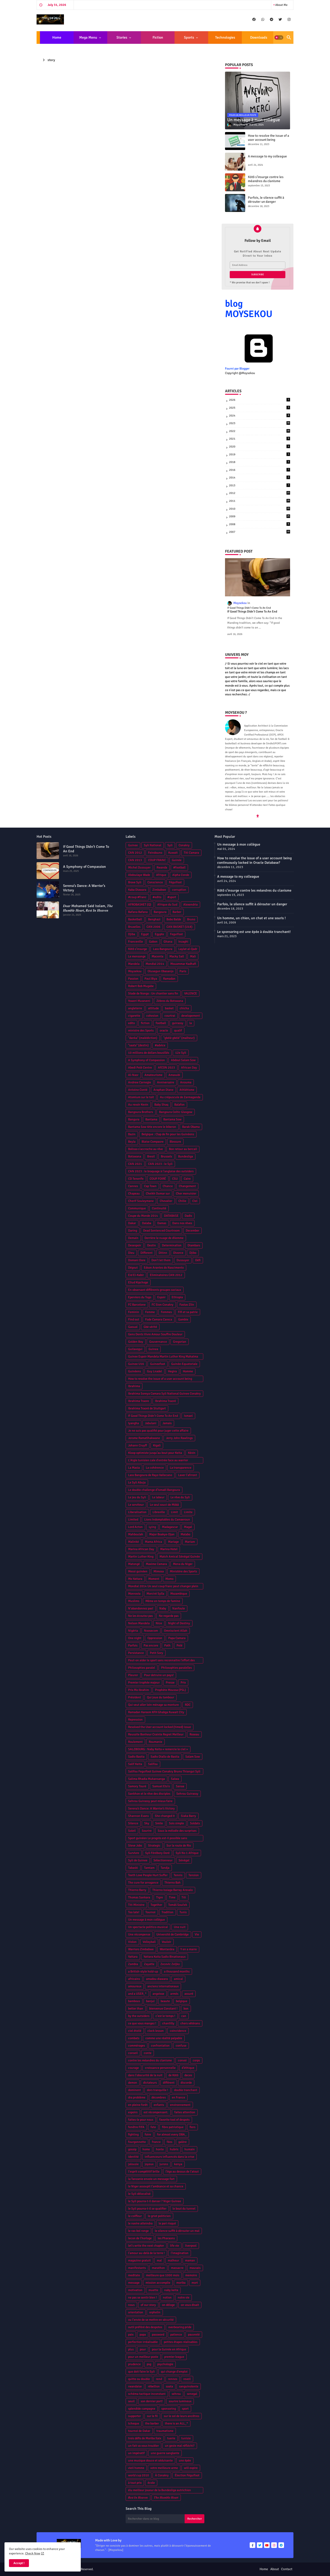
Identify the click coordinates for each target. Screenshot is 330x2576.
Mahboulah (135, 1534)
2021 (259, 439)
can (183, 2016)
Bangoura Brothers (140, 1112)
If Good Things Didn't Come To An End (252, 611)
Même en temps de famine (162, 1601)
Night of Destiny (179, 1623)
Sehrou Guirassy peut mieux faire (150, 1801)
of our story (148, 2305)
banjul (150, 2001)
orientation (135, 2312)
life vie (174, 2246)
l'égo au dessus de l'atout (182, 2171)
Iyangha (133, 1423)
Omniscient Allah (175, 1631)
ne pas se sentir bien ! (142, 2297)
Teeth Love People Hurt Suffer (148, 1875)
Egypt (145, 934)
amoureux (134, 1986)
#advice (160, 1045)
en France (178, 2097)
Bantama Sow (172, 1119)
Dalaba (146, 1223)
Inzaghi (183, 941)
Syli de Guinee (137, 1860)
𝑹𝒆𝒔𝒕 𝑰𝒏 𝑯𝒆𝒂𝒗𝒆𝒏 (138, 2497)
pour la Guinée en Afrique (169, 2349)
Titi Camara (191, 853)
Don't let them (160, 1260)
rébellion (154, 2386)
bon (186, 2008)
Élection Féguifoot (187, 2475)
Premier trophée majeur (144, 1682)
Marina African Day (141, 1549)
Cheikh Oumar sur (158, 1193)
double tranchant (185, 2090)
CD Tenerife (136, 1179)
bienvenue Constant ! (163, 2008)
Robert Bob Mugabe (141, 986)
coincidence (178, 2031)
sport (185, 2409)
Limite (188, 1512)
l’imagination (179, 2253)
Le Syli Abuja (137, 1482)
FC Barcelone (137, 1305)
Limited (133, 1519)
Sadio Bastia (136, 1756)
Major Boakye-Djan (162, 1534)
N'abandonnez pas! (140, 1608)
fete (153, 2127)
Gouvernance (158, 1342)
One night (134, 1638)
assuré (188, 1994)
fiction (145, 1023)
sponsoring (168, 2409)
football (161, 1023)
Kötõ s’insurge (137, 949)
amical (178, 1979)
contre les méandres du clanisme (150, 2060)
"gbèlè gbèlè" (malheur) (179, 1038)
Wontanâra (167, 1949)
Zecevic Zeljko (170, 1964)
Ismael (188, 1416)
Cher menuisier (186, 1193)
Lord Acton (135, 1527)
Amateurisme (153, 1075)
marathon (158, 2268)
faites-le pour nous (140, 2120)
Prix (183, 1682)
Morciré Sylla (155, 1593)
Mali (193, 956)
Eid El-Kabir (136, 1275)
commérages (136, 2045)
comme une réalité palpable (163, 2038)
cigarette (134, 1016)
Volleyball (149, 1942)
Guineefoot (157, 1364)
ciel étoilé (134, 2031)
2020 (259, 446)
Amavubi (174, 1075)
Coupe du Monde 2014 (143, 1216)
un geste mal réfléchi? (180, 2446)
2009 (259, 516)
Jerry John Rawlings (179, 1438)
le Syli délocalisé (139, 2194)
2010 (259, 509)
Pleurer (133, 1675)
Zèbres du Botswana (169, 1001)
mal (159, 2260)
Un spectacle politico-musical (148, 1927)
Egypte (159, 934)
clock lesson (155, 2031)
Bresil (151, 1156)
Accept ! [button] (18, 2563)
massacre (177, 2268)
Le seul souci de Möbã (164, 1505)
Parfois (133, 1645)
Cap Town (150, 1186)
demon (132, 2083)
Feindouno (155, 853)
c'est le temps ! (165, 2016)
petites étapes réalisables (180, 2342)
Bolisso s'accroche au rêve (145, 1149)
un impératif (136, 2453)
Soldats (195, 1823)
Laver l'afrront (187, 1475)
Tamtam (149, 1868)
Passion (133, 979)
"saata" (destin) (138, 1045)
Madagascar (170, 1527)
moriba (181, 2283)
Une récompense (139, 1934)
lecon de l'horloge (140, 2238)
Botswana (134, 1156)
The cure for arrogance (143, 1882)
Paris (182, 971)
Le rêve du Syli (180, 1497)
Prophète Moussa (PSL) (170, 1690)
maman (190, 2260)
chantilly (168, 2023)
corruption (179, 890)
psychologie (165, 2364)
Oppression (154, 1638)
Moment (153, 1579)
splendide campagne (141, 2409)
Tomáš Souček (177, 1905)
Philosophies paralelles (176, 1668)
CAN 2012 (135, 853)
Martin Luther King (140, 1556)
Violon (132, 1942)
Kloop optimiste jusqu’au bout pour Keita (155, 1453)
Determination (171, 1245)
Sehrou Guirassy (187, 1794)
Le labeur (158, 1497)
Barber (177, 912)
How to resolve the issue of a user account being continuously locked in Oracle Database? (268, 142)
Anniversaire (165, 1082)
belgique (181, 2001)
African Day (189, 1067)
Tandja (165, 1868)
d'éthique (188, 2068)
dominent (134, 2090)
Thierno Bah (172, 1882)
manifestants (137, 2268)
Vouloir (166, 1942)
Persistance (136, 1653)
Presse (170, 1682)
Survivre (133, 1853)
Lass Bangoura (162, 949)
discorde (186, 2083)
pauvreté (194, 2334)
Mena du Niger (182, 1564)
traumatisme (164, 2431)
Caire (187, 1179)
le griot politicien (159, 2216)
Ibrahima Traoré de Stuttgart (147, 1408)
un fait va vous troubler (143, 2446)
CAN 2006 (153, 927)
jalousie (133, 2164)
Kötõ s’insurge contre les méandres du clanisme (266, 179)
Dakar (132, 1223)
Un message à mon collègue (146, 1920)
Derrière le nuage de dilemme (164, 1238)
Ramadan (169, 979)
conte (147, 2053)
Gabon (153, 941)
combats (133, 2038)
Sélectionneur (163, 1860)
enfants (159, 2105)
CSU (175, 1179)
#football (179, 867)
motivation (135, 2290)
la (190, 1023)
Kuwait (173, 853)
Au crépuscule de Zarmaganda (180, 1097)
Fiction (158, 37)
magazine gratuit (139, 2260)
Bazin (131, 1134)
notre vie (183, 2297)
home (146, 2149)
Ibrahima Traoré (165, 1401)
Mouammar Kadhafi (183, 964)
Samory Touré (137, 1786)
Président (134, 1697)
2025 (259, 408)
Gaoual (133, 1327)
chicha (184, 1008)
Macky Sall (176, 956)
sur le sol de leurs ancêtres (181, 2416)
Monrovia (134, 1593)
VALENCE (190, 993)
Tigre (159, 1897)
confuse (181, 2045)
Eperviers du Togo (139, 1297)
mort (195, 2283)
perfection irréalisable (143, 2342)
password (158, 2334)
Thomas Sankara (139, 1897)
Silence (133, 1823)
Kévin (191, 1453)
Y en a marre (188, 1949)
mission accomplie (158, 2283)
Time (172, 1897)
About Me (281, 5)
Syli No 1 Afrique (187, 1853)
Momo (169, 1579)
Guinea (153, 1349)
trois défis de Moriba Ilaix (144, 2438)
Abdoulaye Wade (139, 875)
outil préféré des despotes (145, 2327)
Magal (188, 1527)
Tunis (183, 1912)
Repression (135, 1719)
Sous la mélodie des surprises (177, 1831)
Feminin (133, 1312)
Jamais (167, 1423)
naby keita (171, 2290)
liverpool (191, 2246)
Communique (137, 1208)
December (192, 1230)
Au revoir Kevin (138, 1104)
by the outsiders (138, 2016)
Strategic (154, 1845)
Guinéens (134, 1371)
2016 (259, 470)
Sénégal (184, 1860)
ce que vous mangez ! (142, 2023)
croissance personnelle (160, 2068)
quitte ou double (139, 2379)
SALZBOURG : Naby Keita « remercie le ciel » (158, 1749)
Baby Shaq (161, 1104)
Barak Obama (191, 1127)
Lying (152, 1527)
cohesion (152, 1016)
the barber (152, 2423)
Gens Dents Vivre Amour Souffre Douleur (155, 1334)
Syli (170, 845)
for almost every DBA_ (171, 2134)
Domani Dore (136, 1260)
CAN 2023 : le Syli (160, 1164)
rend (159, 2379)
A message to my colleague (267, 156)
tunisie (186, 2438)
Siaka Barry (188, 1816)
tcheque (133, 2423)
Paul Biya (150, 979)
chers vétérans (190, 2023)
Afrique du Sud (167, 904)
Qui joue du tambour (160, 1697)
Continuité (159, 1208)
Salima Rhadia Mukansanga (146, 1779)
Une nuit (180, 1927)
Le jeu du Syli (137, 1497)
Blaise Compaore (153, 1142)
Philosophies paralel (141, 1668)
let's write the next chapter (146, 2246)
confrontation (160, 2045)
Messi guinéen (137, 1571)
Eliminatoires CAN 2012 (166, 1275)
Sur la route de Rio (178, 1845)
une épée (185, 2460)
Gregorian (179, 1342)
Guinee (133, 845)
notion (167, 2297)
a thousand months (177, 1971)
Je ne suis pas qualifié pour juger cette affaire (158, 1430)
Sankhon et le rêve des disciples (149, 1794)
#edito (157, 897)
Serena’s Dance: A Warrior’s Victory (84, 888)
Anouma (185, 1082)
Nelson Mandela (139, 1623)
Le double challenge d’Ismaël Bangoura (154, 1490)
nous (131, 2305)
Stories (121, 37)
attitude (153, 1008)
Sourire (147, 1831)
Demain (133, 1238)
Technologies (225, 37)
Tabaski (133, 1868)
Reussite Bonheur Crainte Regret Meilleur (156, 1734)
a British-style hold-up (143, 1971)
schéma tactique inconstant (147, 2394)
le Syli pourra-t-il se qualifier (147, 2208)
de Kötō (173, 2075)
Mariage (173, 1542)
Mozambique (178, 1593)
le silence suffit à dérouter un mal (177, 2231)
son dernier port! (152, 2401)
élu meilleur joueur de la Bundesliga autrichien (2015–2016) (159, 2490)
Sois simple (176, 1823)
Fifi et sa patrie (188, 1312)
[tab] (57, 37)
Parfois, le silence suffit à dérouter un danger (266, 200)
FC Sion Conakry (162, 1305)
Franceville (135, 941)
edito (131, 1023)
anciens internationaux (163, 1986)
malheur (173, 2260)
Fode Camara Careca (158, 1319)
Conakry (184, 845)
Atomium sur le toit (141, 1097)
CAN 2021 (135, 1164)
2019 (259, 454)
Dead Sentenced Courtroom (161, 1230)
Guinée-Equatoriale (184, 1364)
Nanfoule (178, 1608)
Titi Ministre (136, 1905)
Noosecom (151, 1631)
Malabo (185, 1534)
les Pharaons (166, 2238)
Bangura (133, 1119)
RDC (187, 1705)
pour (143, 2349)
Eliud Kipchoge (138, 1282)
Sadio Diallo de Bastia (165, 1756)
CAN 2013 (135, 860)
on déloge (168, 2305)
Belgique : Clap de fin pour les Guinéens (168, 1134)
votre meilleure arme (164, 2468)
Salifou (153, 1764)
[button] (278, 37)
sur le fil (152, 2416)
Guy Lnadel (154, 1371)
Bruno (191, 919)
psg (149, 2364)
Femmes (166, 1312)
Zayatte (149, 1964)
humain (189, 2149)
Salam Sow (192, 1756)
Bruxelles (134, 927)
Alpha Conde (180, 875)
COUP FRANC (157, 860)
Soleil (132, 1831)
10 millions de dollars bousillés (148, 1053)
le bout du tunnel (184, 2208)
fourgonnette (137, 2142)
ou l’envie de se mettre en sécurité (151, 2320)
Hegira (172, 1371)
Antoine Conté (137, 1090)
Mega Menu (88, 37)
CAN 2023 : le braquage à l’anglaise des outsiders (161, 1171)
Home (56, 37)
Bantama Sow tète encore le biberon (152, 1127)
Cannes (133, 1186)
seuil (131, 2401)
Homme (188, 1371)
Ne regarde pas (169, 1616)
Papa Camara (177, 1638)
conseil (133, 2053)
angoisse (158, 1994)
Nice (159, 1623)
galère (182, 2142)
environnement (180, 2105)
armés (174, 1994)
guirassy (177, 1023)
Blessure (175, 1142)
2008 (259, 524)
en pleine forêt (138, 2105)
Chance (168, 1186)
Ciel (194, 1201)
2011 (259, 501)
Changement (187, 1186)
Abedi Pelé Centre (140, 1067)
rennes (172, 2379)
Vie (197, 1934)
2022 (259, 431)
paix (130, 2334)
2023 (259, 423)
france (156, 2142)
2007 (259, 532)
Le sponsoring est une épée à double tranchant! (254, 932)
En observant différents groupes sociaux (154, 1290)
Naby (162, 1608)
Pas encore (151, 1645)
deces (188, 2075)
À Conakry (162, 2475)
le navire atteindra (140, 2223)
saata (169, 2386)
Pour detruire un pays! (159, 1675)
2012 (259, 493)
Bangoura (160, 912)
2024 (259, 415)
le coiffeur (135, 2216)
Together (156, 1905)
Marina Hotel (168, 1549)
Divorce (178, 1253)
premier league (174, 2357)
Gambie (183, 1319)
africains (134, 1979)
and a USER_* (137, 1994)
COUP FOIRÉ (158, 1179)
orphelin (154, 2312)
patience (176, 2334)
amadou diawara (157, 1979)
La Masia (134, 1468)
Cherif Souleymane (141, 1201)
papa (143, 2334)
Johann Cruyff (137, 1445)
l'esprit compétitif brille (144, 2171)
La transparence (180, 1468)
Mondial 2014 (155, 964)
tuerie (171, 2438)
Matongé (134, 1564)
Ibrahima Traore (138, 1401)
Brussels (166, 1156)
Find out (133, 1319)
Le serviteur (136, 1505)
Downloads (258, 37)
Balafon (179, 1104)
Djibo (192, 1253)
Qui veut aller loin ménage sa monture (153, 1705)
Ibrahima (134, 1386)
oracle (164, 1030)
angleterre (135, 1008)
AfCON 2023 (166, 1067)
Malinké (133, 1542)
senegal (192, 2394)
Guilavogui (135, 1349)
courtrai (169, 1016)
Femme (150, 1312)
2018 (259, 462)
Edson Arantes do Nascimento (164, 1267)
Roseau (194, 1734)
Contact (286, 2569)
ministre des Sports (141, 1030)
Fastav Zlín (186, 1305)
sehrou (176, 2394)
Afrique (161, 875)
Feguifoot (176, 934)
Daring (132, 1230)
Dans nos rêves (182, 1223)
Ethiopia (177, 1297)
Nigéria (133, 1631)
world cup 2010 (138, 2475)
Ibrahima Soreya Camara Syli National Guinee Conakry (164, 1393)
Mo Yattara (135, 1579)
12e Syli (180, 1053)
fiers (192, 2127)
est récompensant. (156, 2112)
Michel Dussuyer (139, 867)
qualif (178, 1030)
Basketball (135, 919)
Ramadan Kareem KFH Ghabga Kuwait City (156, 1712)
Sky (146, 1823)
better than (135, 2008)
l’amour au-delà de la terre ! (146, 2253)
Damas (161, 1223)
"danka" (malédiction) (142, 1038)
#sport (171, 897)
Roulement (135, 1742)
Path (167, 1645)
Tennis (178, 1875)
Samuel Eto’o (161, 1786)
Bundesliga (185, 1156)
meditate (134, 2275)
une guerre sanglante (165, 2453)
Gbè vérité (150, 1327)
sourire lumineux (180, 2401)
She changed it (165, 1816)
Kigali (157, 1445)
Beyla (131, 1142)
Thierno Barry (137, 1890)
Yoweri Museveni (139, 1001)
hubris (174, 2149)
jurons (164, 2164)
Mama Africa (153, 1542)
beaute (165, 2001)
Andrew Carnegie (139, 1082)
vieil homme (136, 2468)
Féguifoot (175, 882)
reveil (187, 2379)
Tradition (167, 1912)
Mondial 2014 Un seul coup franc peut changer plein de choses (163, 1586)
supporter (134, 2416)
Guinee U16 (136, 1364)
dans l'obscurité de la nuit (145, 2075)
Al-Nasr (133, 1075)
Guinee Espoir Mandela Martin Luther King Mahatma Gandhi (163, 1357)
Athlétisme (186, 1090)
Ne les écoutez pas (140, 1616)
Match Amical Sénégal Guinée (180, 1556)
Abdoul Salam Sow (183, 1060)
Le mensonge (137, 956)
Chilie (182, 1201)
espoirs (133, 2112)
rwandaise (135, 2386)
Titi (183, 1897)
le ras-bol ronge (138, 2231)
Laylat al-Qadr (187, 949)
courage (133, 2068)
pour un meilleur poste (143, 2357)
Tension (193, 1875)
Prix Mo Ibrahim (138, 1690)
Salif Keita (135, 1764)
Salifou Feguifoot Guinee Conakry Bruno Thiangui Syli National (164, 1772)
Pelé (179, 1645)
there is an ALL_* (176, 2423)
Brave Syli (134, 882)
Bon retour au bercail (183, 1149)
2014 (259, 477)
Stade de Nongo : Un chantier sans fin (153, 993)
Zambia (133, 1964)
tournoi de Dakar (139, 2431)
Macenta (157, 956)
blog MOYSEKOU (248, 309)
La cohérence (155, 1468)
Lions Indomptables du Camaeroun (167, 1519)
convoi (182, 2060)
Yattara (133, 1957)
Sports (189, 37)
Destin (151, 1245)
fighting (133, 2134)
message (134, 2283)
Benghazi (154, 919)
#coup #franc (137, 897)
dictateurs (150, 2083)
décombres (158, 2097)
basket (169, 1008)
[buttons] (254, 19)
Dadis (188, 1216)
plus (131, 2349)
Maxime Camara (156, 1564)
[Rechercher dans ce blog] (155, 2518)
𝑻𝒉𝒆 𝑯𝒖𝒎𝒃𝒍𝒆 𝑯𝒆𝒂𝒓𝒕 (166, 2497)
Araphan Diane (163, 1090)
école (151, 2483)
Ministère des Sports (183, 1571)
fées (169, 2142)
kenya (178, 2164)
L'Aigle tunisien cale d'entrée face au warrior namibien (158, 1460)
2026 (259, 400)
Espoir (161, 1297)
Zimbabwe (159, 890)
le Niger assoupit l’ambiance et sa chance (155, 2186)
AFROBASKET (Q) (139, 904)
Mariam (190, 1542)
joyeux (149, 2164)
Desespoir (134, 1245)
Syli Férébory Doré (157, 1853)
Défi (198, 1260)
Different (146, 1253)
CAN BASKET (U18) (179, 927)
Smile (159, 1823)
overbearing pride (179, 2327)
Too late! (133, 1912)
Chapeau (134, 1193)
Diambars (194, 1245)
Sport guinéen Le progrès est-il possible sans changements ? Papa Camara (157, 1838)
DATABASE (171, 1216)
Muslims (133, 1601)
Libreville (159, 1512)
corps (196, 2060)
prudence (134, 2364)
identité (133, 2157)
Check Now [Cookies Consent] (32, 2553)
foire (148, 2134)
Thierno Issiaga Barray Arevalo (172, 1890)
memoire (191, 2275)
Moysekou (251, 721)
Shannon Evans (138, 1816)
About (274, 2569)
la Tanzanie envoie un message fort (151, 2179)
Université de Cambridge (172, 1934)
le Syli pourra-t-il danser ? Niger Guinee (154, 2201)
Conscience (155, 882)
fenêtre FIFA (136, 2127)
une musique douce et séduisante (150, 2460)
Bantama (151, 1119)
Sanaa (180, 1786)
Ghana (168, 941)
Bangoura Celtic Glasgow (175, 1112)
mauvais (195, 2268)
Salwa (175, 1779)
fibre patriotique (173, 2127)
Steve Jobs (135, 1845)
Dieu (131, 1253)
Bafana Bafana (138, 912)
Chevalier (166, 1201)
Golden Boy (135, 1342)
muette (153, 2290)
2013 (259, 485)
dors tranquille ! (157, 2090)
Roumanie (155, 1742)
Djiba (131, 934)
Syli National (152, 845)
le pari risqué (167, 2223)
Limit (174, 1512)
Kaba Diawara (137, 890)
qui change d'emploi (174, 2371)
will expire (191, 2468)
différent (169, 2083)
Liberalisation (137, 1512)
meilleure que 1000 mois (162, 2275)
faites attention (184, 2112)
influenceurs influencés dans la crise (169, 2157)
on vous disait (190, 2305)
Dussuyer (183, 1260)
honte (160, 2149)
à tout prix (135, 2483)
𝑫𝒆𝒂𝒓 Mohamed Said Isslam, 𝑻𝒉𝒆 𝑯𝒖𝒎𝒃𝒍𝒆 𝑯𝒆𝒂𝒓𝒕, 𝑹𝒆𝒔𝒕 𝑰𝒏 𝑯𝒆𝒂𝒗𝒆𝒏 (88, 908)
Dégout (133, 1267)
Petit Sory (156, 1653)
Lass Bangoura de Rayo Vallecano (150, 1475)
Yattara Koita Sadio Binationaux (165, 1957)
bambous (134, 2001)
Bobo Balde (173, 919)
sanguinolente (188, 2386)
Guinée (176, 860)
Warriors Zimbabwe (141, 1949)
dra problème (136, 2097)
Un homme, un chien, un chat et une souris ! (251, 918)
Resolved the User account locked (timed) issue (159, 1727)
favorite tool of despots (174, 2120)
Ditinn (163, 1253)
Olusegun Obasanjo (160, 971)
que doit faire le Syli (141, 2371)
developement (190, 1016)
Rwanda (162, 867)
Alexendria (190, 904)
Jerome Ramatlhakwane (144, 1438)
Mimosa (158, 1571)
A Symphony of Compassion (84, 866)
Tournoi (150, 1912)
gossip (132, 2149)
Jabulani (150, 1423)
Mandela (134, 964)
